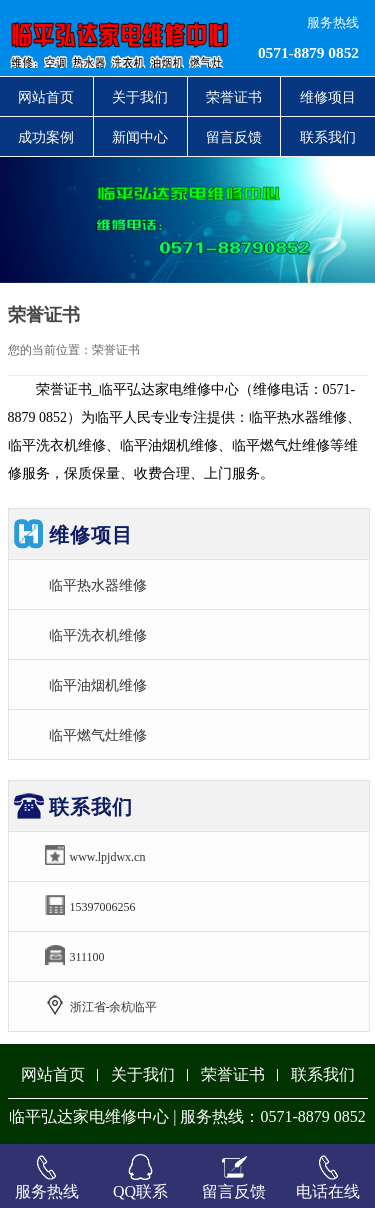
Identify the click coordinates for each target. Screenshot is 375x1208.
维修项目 (328, 97)
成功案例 (46, 137)
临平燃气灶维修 (98, 735)
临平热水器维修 (98, 585)
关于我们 (140, 97)
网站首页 (46, 97)
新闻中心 (140, 137)
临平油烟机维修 (98, 685)
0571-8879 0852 (308, 52)
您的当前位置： (50, 350)
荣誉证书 (234, 97)
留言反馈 (234, 137)
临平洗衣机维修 (98, 635)
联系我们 (328, 137)
